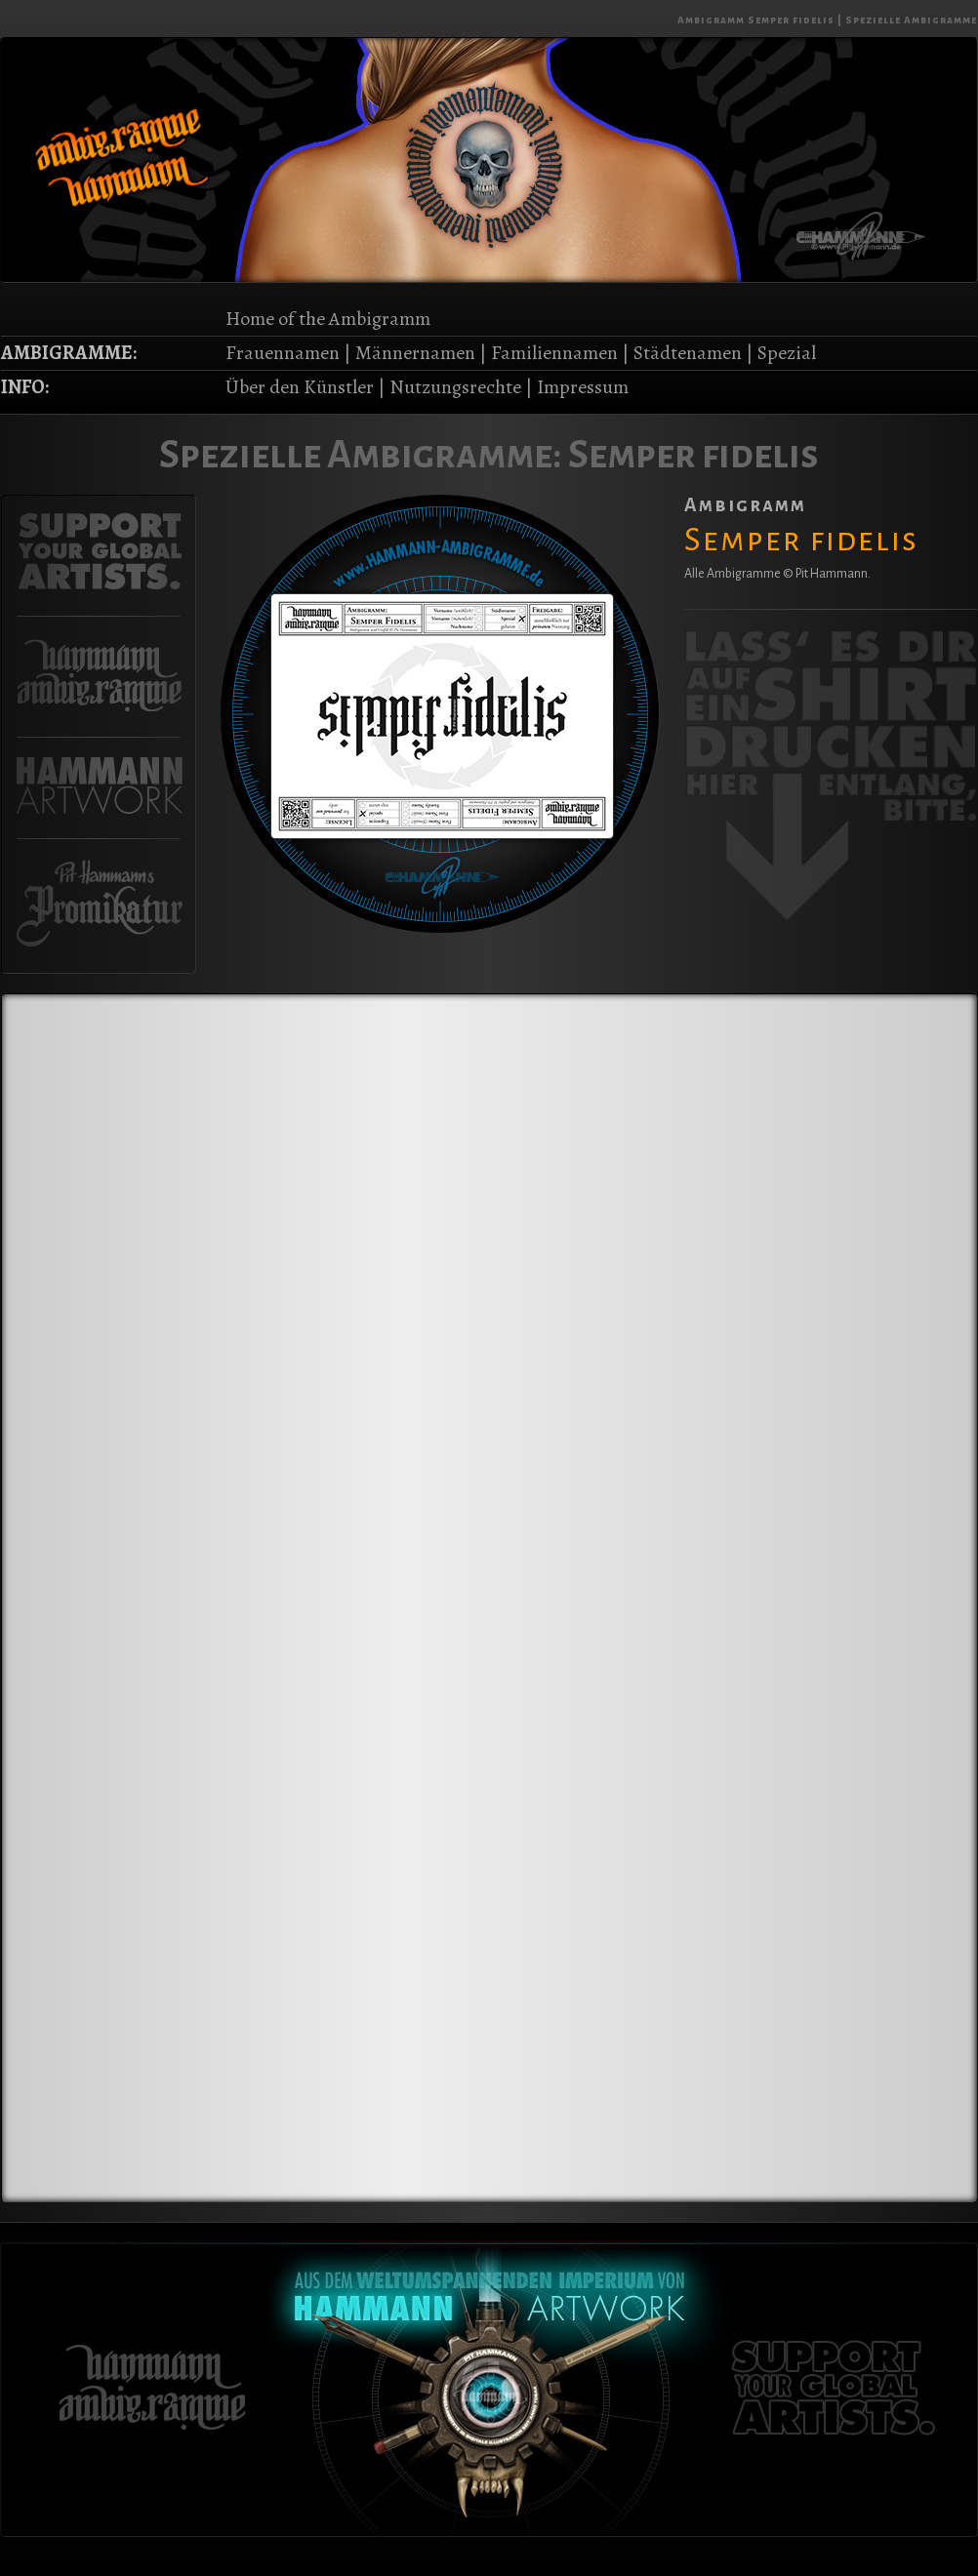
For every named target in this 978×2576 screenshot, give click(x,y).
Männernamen (415, 353)
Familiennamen (554, 353)
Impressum (583, 387)
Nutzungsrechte (455, 387)
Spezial (786, 353)
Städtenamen (687, 353)
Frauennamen (282, 353)
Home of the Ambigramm (327, 318)
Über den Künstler (299, 387)
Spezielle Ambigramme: (360, 454)
